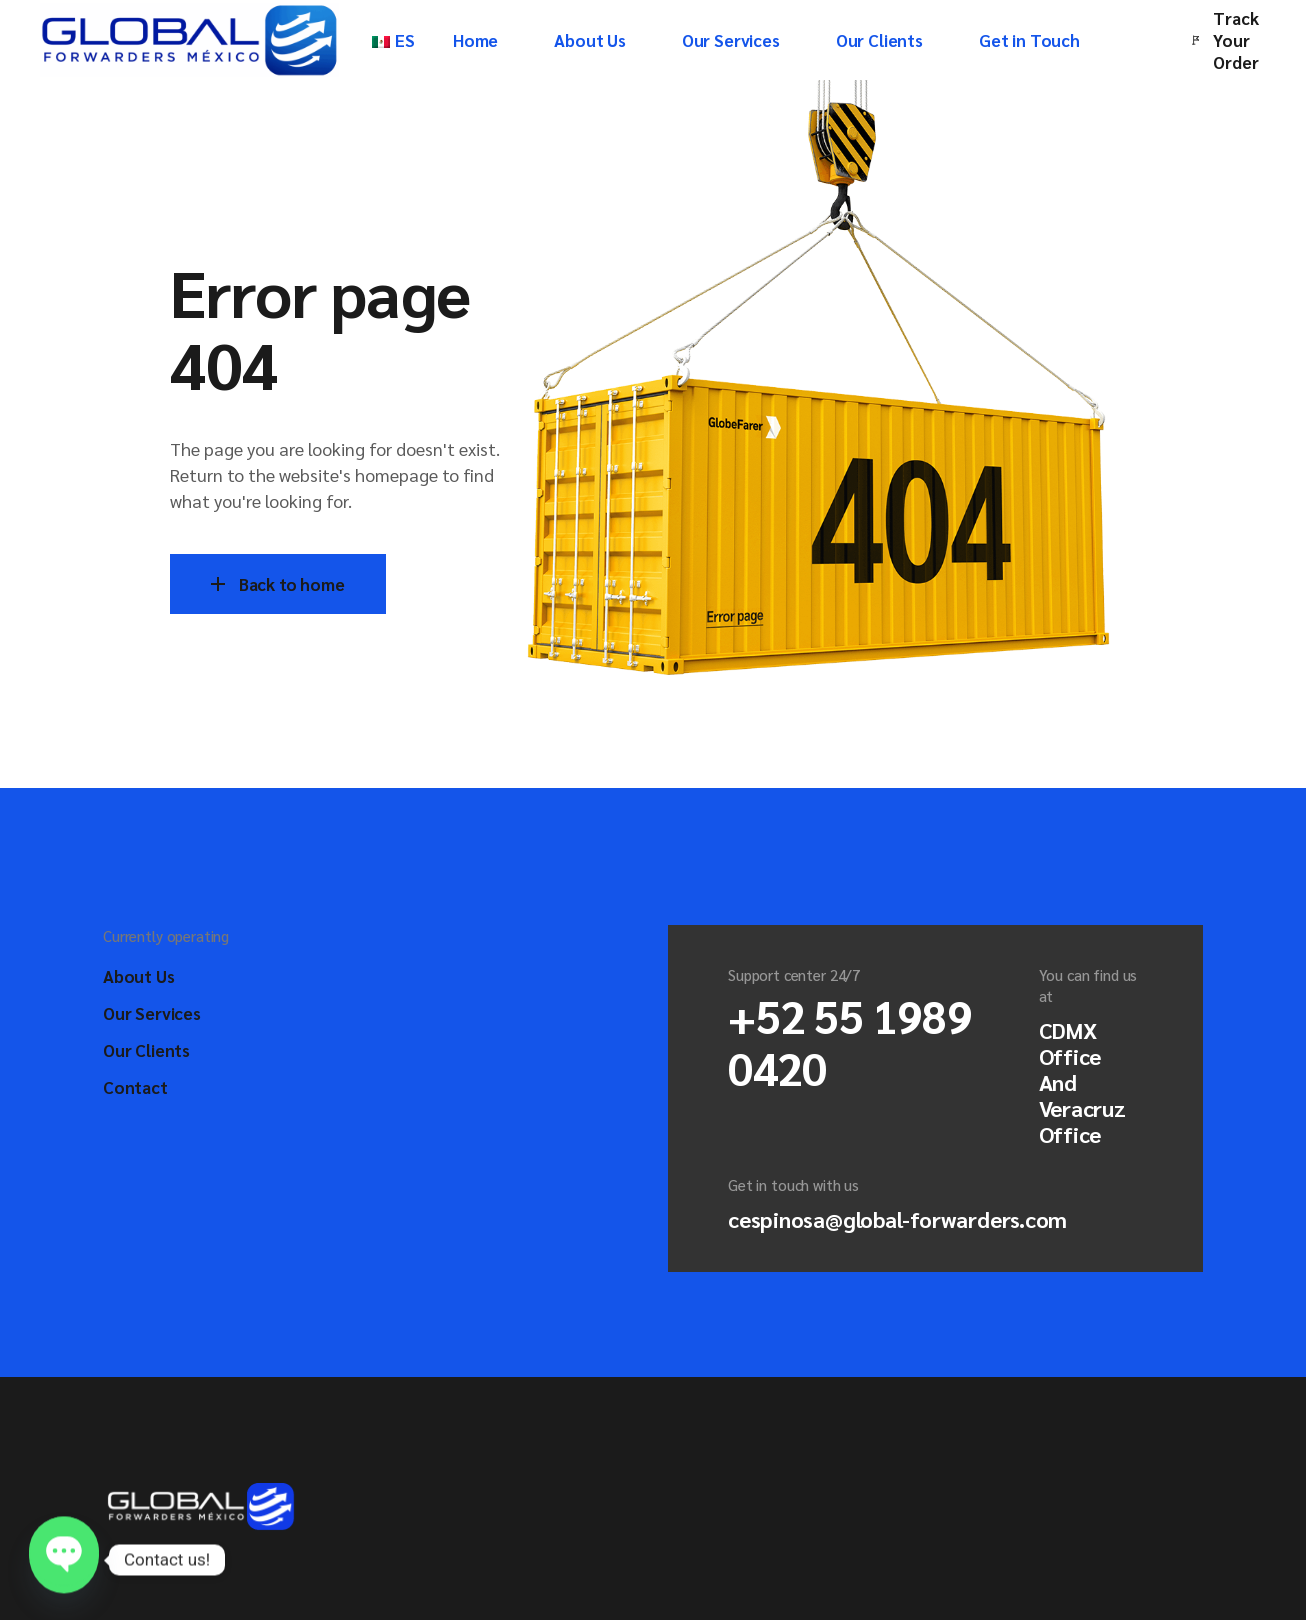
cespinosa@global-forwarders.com (897, 1219)
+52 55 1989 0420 (849, 1041)
